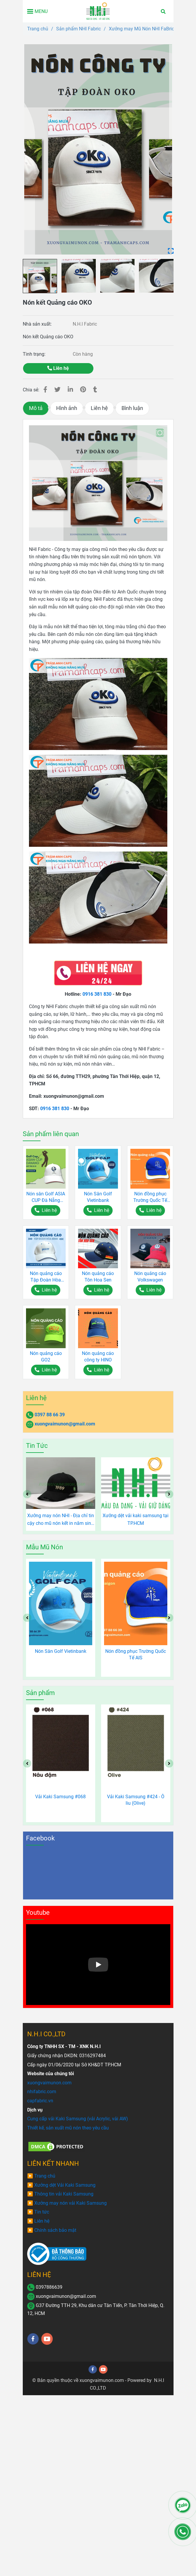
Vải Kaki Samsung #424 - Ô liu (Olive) (135, 1800)
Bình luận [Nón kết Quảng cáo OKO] (132, 408)
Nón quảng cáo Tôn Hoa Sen (98, 1277)
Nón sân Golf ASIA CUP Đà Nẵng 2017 (45, 1197)
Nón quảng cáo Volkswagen (150, 1277)
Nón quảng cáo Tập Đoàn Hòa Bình (46, 1277)
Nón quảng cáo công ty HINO (98, 1357)
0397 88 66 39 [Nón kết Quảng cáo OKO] (50, 1414)
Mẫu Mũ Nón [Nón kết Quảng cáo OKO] (44, 1547)
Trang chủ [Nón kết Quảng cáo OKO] (37, 29)
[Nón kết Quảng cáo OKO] (98, 11)
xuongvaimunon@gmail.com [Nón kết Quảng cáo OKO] (65, 1424)
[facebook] (33, 2339)
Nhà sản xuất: (38, 324)
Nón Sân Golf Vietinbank (98, 1197)
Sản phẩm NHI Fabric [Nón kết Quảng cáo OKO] (78, 29)
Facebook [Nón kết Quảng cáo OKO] (40, 1838)
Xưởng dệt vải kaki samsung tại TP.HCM (136, 1519)
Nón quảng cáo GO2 (46, 1357)
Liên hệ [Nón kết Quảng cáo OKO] (58, 368)
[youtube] (47, 2339)
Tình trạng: (35, 354)
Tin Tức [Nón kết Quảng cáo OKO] (37, 1445)
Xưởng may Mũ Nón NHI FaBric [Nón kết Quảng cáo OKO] (141, 29)
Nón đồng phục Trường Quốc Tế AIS (150, 1197)
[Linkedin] (70, 389)
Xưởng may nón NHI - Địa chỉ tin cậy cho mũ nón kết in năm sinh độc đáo (60, 1520)
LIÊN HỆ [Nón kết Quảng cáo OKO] (39, 2274)
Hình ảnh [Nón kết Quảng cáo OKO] (66, 408)
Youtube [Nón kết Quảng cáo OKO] (38, 1912)
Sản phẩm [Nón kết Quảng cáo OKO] (40, 1692)
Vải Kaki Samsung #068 (60, 1796)
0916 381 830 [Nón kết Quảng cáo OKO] (96, 994)
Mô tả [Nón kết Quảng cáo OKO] (36, 408)
